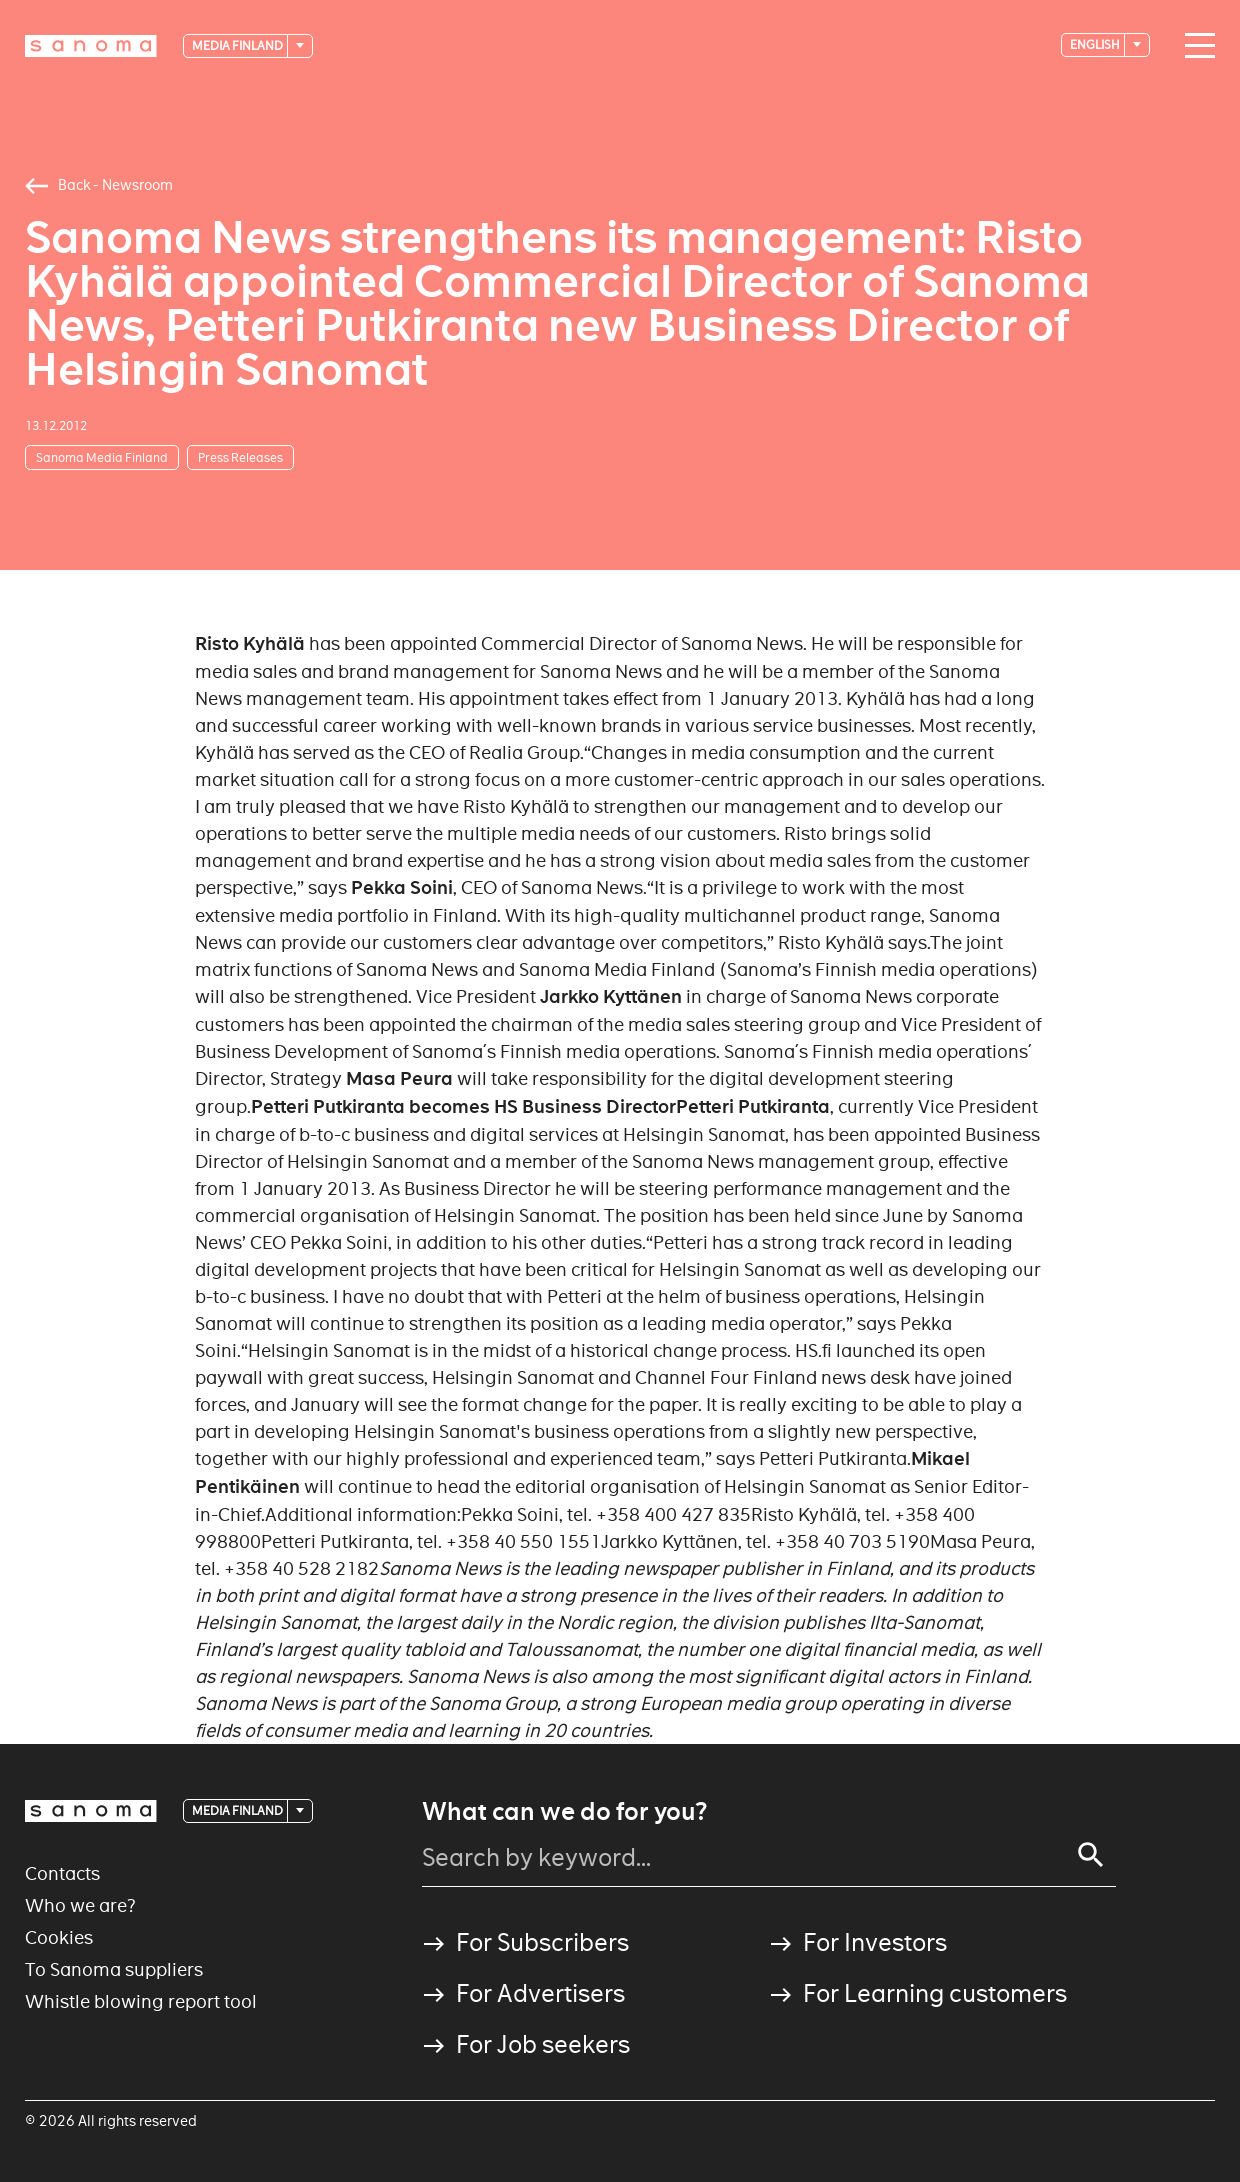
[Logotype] (91, 46)
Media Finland (238, 45)
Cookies (59, 1937)
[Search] (1091, 1855)
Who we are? (80, 1905)
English (1096, 44)
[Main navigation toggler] (1195, 46)
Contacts (62, 1873)
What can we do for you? (564, 1812)
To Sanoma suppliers (114, 1969)
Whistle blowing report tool (141, 2001)
